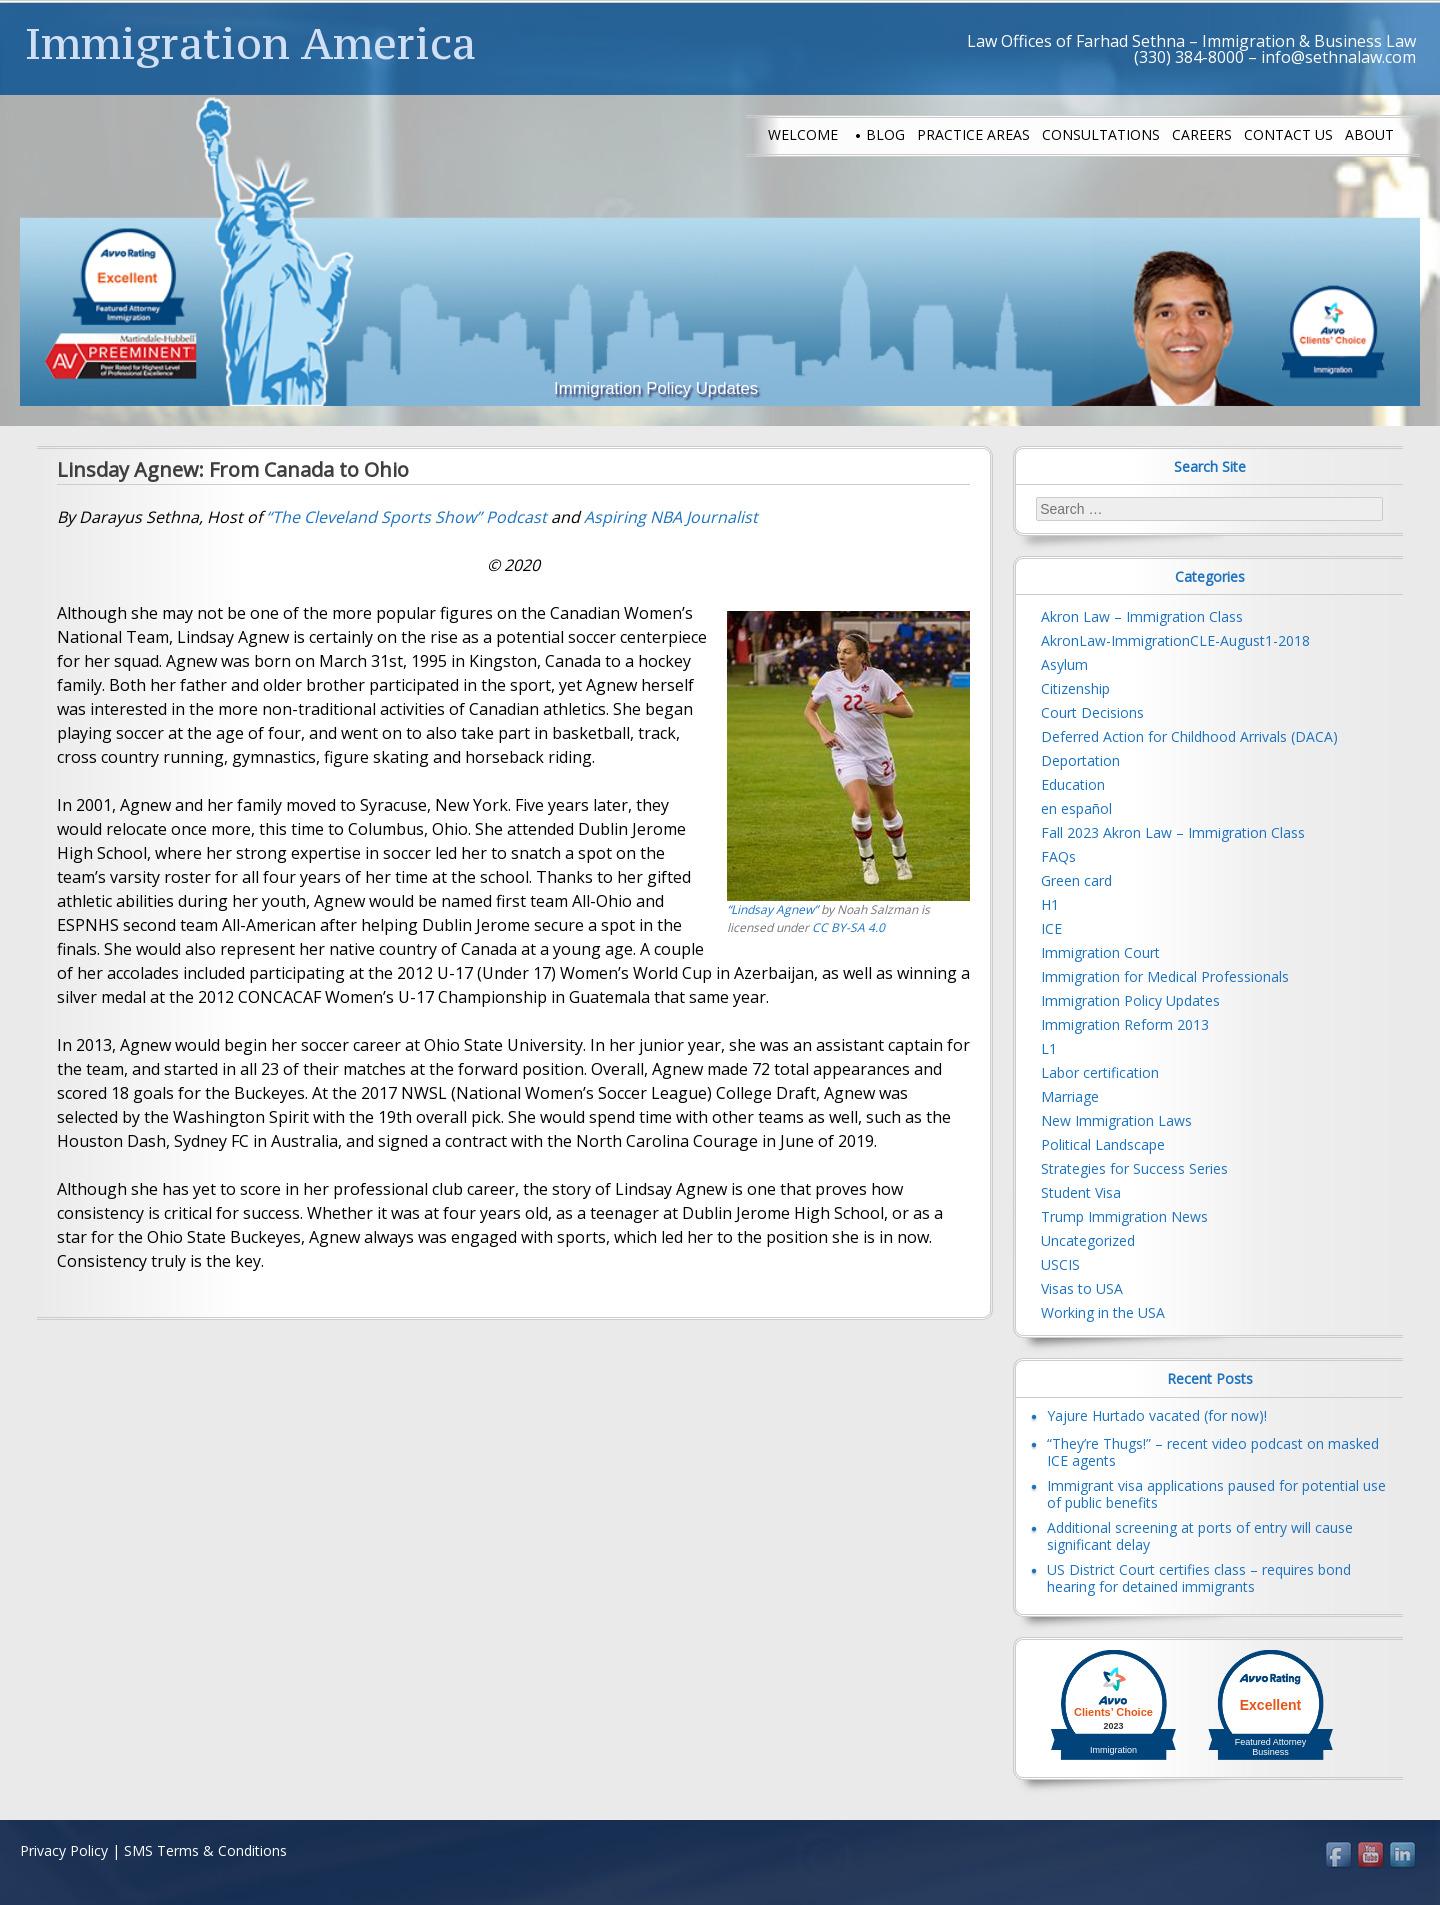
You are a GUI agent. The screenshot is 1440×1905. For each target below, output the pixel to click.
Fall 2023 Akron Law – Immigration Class (1173, 832)
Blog (885, 134)
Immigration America (250, 43)
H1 (1050, 904)
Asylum (1064, 664)
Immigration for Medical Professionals (1165, 976)
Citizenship (1075, 688)
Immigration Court (1100, 952)
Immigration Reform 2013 (1125, 1024)
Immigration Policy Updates (1130, 1000)
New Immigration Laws (1116, 1120)
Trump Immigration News (1124, 1216)
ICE (1051, 928)
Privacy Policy (64, 1850)
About (1369, 134)
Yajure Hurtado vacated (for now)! (1157, 1415)
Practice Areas (973, 134)
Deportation (1080, 760)
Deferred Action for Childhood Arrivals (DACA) (1189, 736)
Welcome (803, 134)
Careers (1202, 134)
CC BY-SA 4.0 (848, 927)
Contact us (1288, 134)
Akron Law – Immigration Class (1142, 616)
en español (1076, 808)
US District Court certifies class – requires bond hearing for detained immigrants (1199, 1578)
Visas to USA (1082, 1288)
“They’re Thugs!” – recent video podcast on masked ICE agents (1213, 1452)
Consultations (1101, 134)
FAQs (1058, 856)
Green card (1076, 880)
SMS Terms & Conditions (205, 1850)
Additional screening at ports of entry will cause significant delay (1200, 1536)
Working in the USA (1103, 1312)
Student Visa (1081, 1192)
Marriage (1070, 1096)
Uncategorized (1088, 1240)
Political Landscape (1103, 1144)
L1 (1049, 1048)
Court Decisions (1092, 712)
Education (1073, 784)
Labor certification (1100, 1072)
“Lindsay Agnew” (772, 909)
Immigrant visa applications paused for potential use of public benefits (1216, 1494)
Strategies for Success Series (1134, 1168)
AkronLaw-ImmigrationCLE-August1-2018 (1175, 640)
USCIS (1060, 1264)
